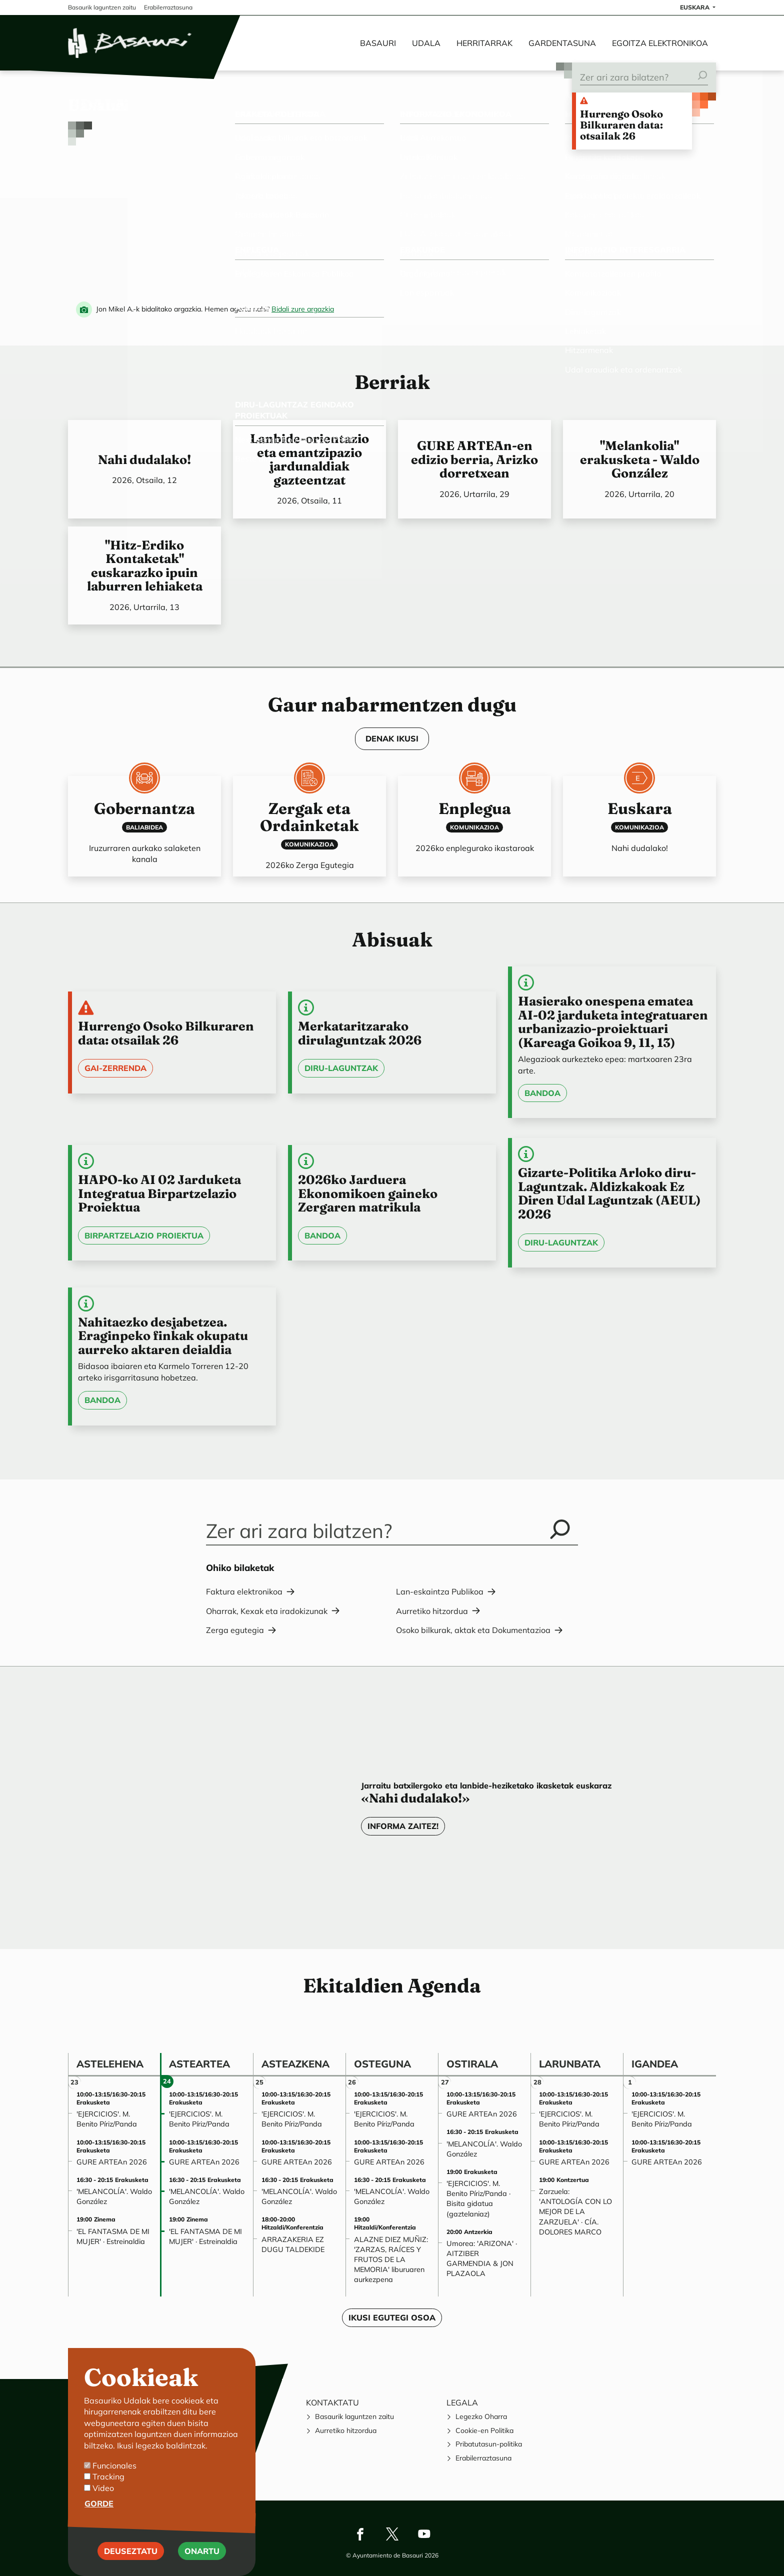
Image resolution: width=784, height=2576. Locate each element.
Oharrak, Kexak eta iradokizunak (267, 1611)
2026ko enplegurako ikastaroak (475, 848)
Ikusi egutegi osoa (392, 2317)
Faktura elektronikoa (244, 1591)
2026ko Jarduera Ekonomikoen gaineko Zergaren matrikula (368, 1193)
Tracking (108, 2477)
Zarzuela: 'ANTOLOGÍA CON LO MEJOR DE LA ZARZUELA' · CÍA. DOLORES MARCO (575, 2211)
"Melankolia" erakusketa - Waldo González (640, 459)
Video (103, 2488)
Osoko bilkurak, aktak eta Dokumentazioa (473, 1630)
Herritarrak (484, 43)
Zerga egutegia (235, 1630)
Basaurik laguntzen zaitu (354, 2416)
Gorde (99, 2504)
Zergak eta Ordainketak (309, 817)
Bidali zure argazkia (303, 309)
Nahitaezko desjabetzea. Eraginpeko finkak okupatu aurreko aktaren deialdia (163, 1335)
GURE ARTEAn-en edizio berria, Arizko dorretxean (474, 459)
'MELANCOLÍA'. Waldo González (114, 2196)
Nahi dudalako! (144, 459)
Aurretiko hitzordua (432, 1611)
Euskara (640, 808)
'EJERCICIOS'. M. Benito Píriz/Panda (106, 2119)
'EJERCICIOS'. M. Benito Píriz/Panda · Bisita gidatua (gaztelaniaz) (478, 2198)
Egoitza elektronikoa (660, 43)
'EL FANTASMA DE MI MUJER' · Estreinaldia (113, 2236)
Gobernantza (144, 808)
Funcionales (114, 2465)
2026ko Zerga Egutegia (310, 865)
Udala (426, 43)
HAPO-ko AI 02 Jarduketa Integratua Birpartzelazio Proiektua (159, 1193)
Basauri (378, 43)
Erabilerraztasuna (484, 2458)
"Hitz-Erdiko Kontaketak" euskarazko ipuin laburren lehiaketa (144, 566)
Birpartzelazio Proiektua (144, 1235)
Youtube (424, 2534)
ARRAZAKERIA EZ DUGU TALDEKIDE (293, 2244)
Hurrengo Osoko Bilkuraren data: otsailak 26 (621, 125)
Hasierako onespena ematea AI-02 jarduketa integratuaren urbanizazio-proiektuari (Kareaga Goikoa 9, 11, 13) (613, 1022)
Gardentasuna (562, 43)
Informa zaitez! (403, 1826)
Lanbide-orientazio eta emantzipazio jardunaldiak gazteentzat (309, 459)
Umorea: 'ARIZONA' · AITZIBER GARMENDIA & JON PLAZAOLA (481, 2258)
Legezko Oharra (481, 2416)
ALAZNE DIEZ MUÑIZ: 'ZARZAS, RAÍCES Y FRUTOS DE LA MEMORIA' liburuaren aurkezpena (391, 2259)
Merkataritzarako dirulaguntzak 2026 (360, 1033)
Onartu (202, 2551)
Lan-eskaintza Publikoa (440, 1591)
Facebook (360, 2534)
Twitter (392, 2534)
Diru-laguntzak (341, 1068)
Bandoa (542, 1093)
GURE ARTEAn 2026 (111, 2162)
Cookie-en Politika (485, 2430)
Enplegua (474, 808)
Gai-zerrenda (115, 1068)
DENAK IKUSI (392, 739)
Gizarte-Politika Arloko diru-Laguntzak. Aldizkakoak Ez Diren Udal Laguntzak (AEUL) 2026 (609, 1193)
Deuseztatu (131, 2551)
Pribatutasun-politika (489, 2444)
